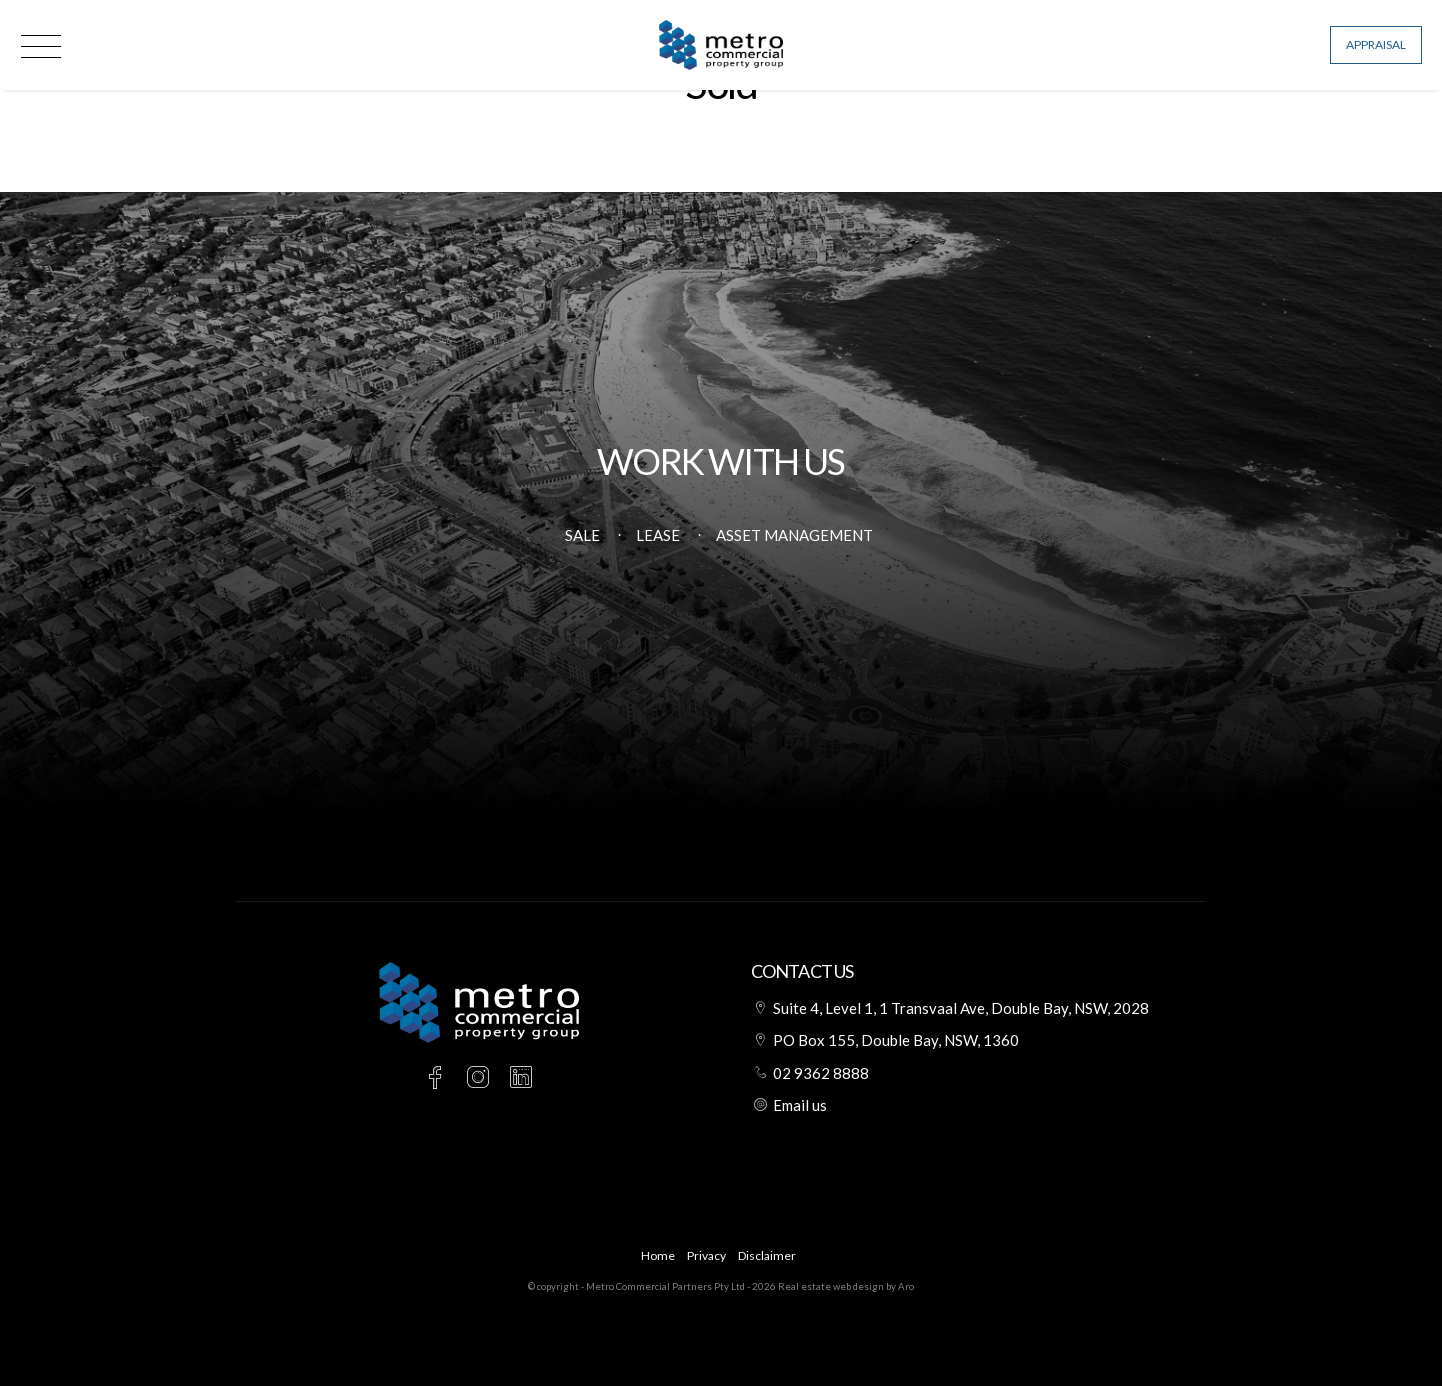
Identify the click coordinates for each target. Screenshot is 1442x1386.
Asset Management (794, 535)
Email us (800, 1105)
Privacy (706, 1255)
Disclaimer (767, 1255)
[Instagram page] (481, 1078)
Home (658, 1255)
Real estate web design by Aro (846, 1286)
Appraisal (1376, 44)
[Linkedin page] (521, 1078)
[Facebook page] (438, 1078)
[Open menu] (41, 46)
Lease (658, 535)
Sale (582, 535)
